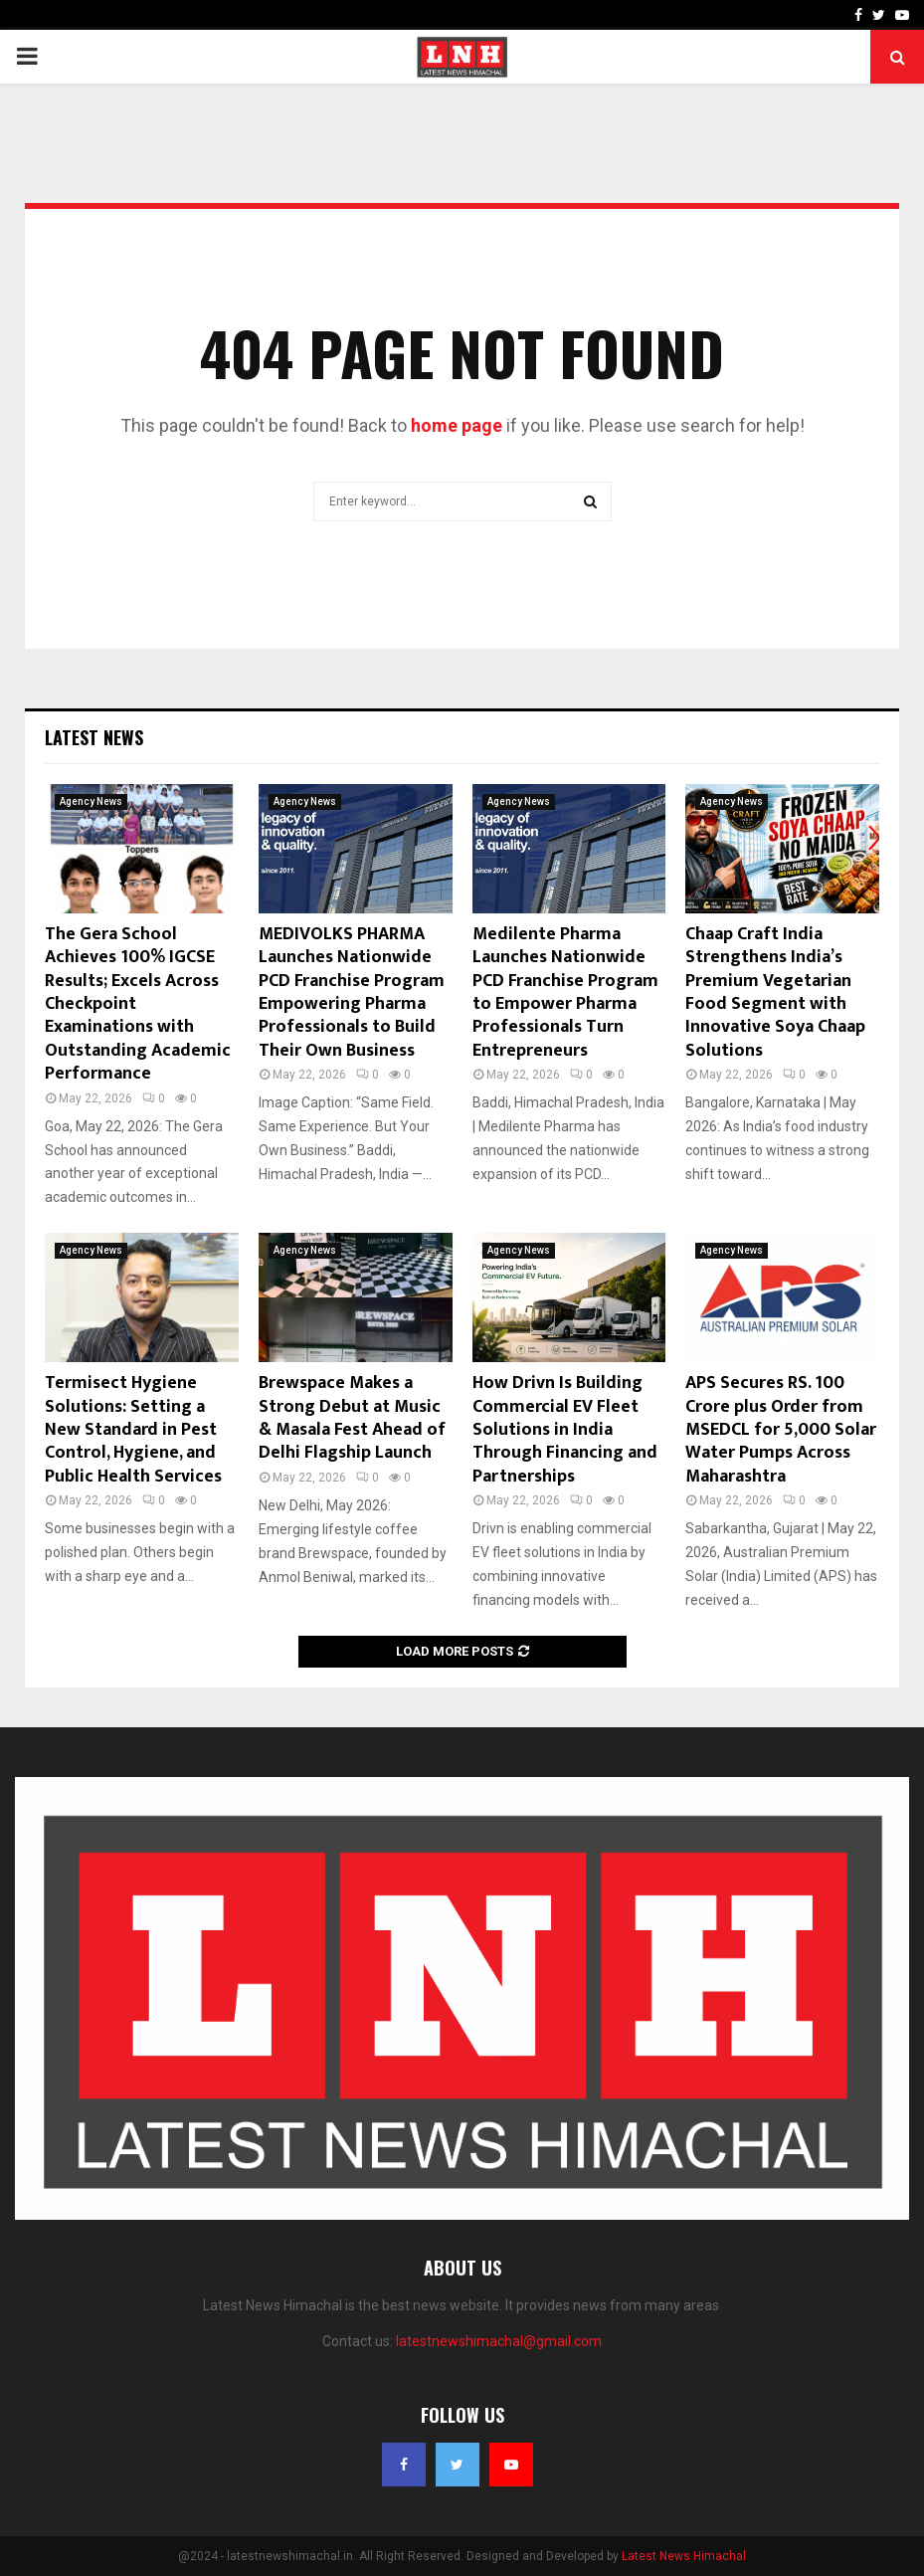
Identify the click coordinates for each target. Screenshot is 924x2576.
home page (456, 425)
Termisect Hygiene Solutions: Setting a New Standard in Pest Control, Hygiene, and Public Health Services (133, 1429)
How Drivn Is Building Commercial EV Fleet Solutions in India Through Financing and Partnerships (564, 1429)
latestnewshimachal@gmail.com (499, 2341)
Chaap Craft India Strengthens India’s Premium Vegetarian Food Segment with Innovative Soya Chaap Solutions (775, 992)
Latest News (94, 737)
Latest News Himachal (684, 2556)
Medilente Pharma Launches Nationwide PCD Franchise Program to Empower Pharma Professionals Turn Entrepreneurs (565, 992)
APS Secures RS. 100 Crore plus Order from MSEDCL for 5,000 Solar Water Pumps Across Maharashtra (780, 1429)
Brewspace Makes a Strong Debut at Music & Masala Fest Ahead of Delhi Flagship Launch (352, 1418)
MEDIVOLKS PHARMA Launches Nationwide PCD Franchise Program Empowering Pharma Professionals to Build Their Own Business (352, 992)
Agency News (91, 801)
